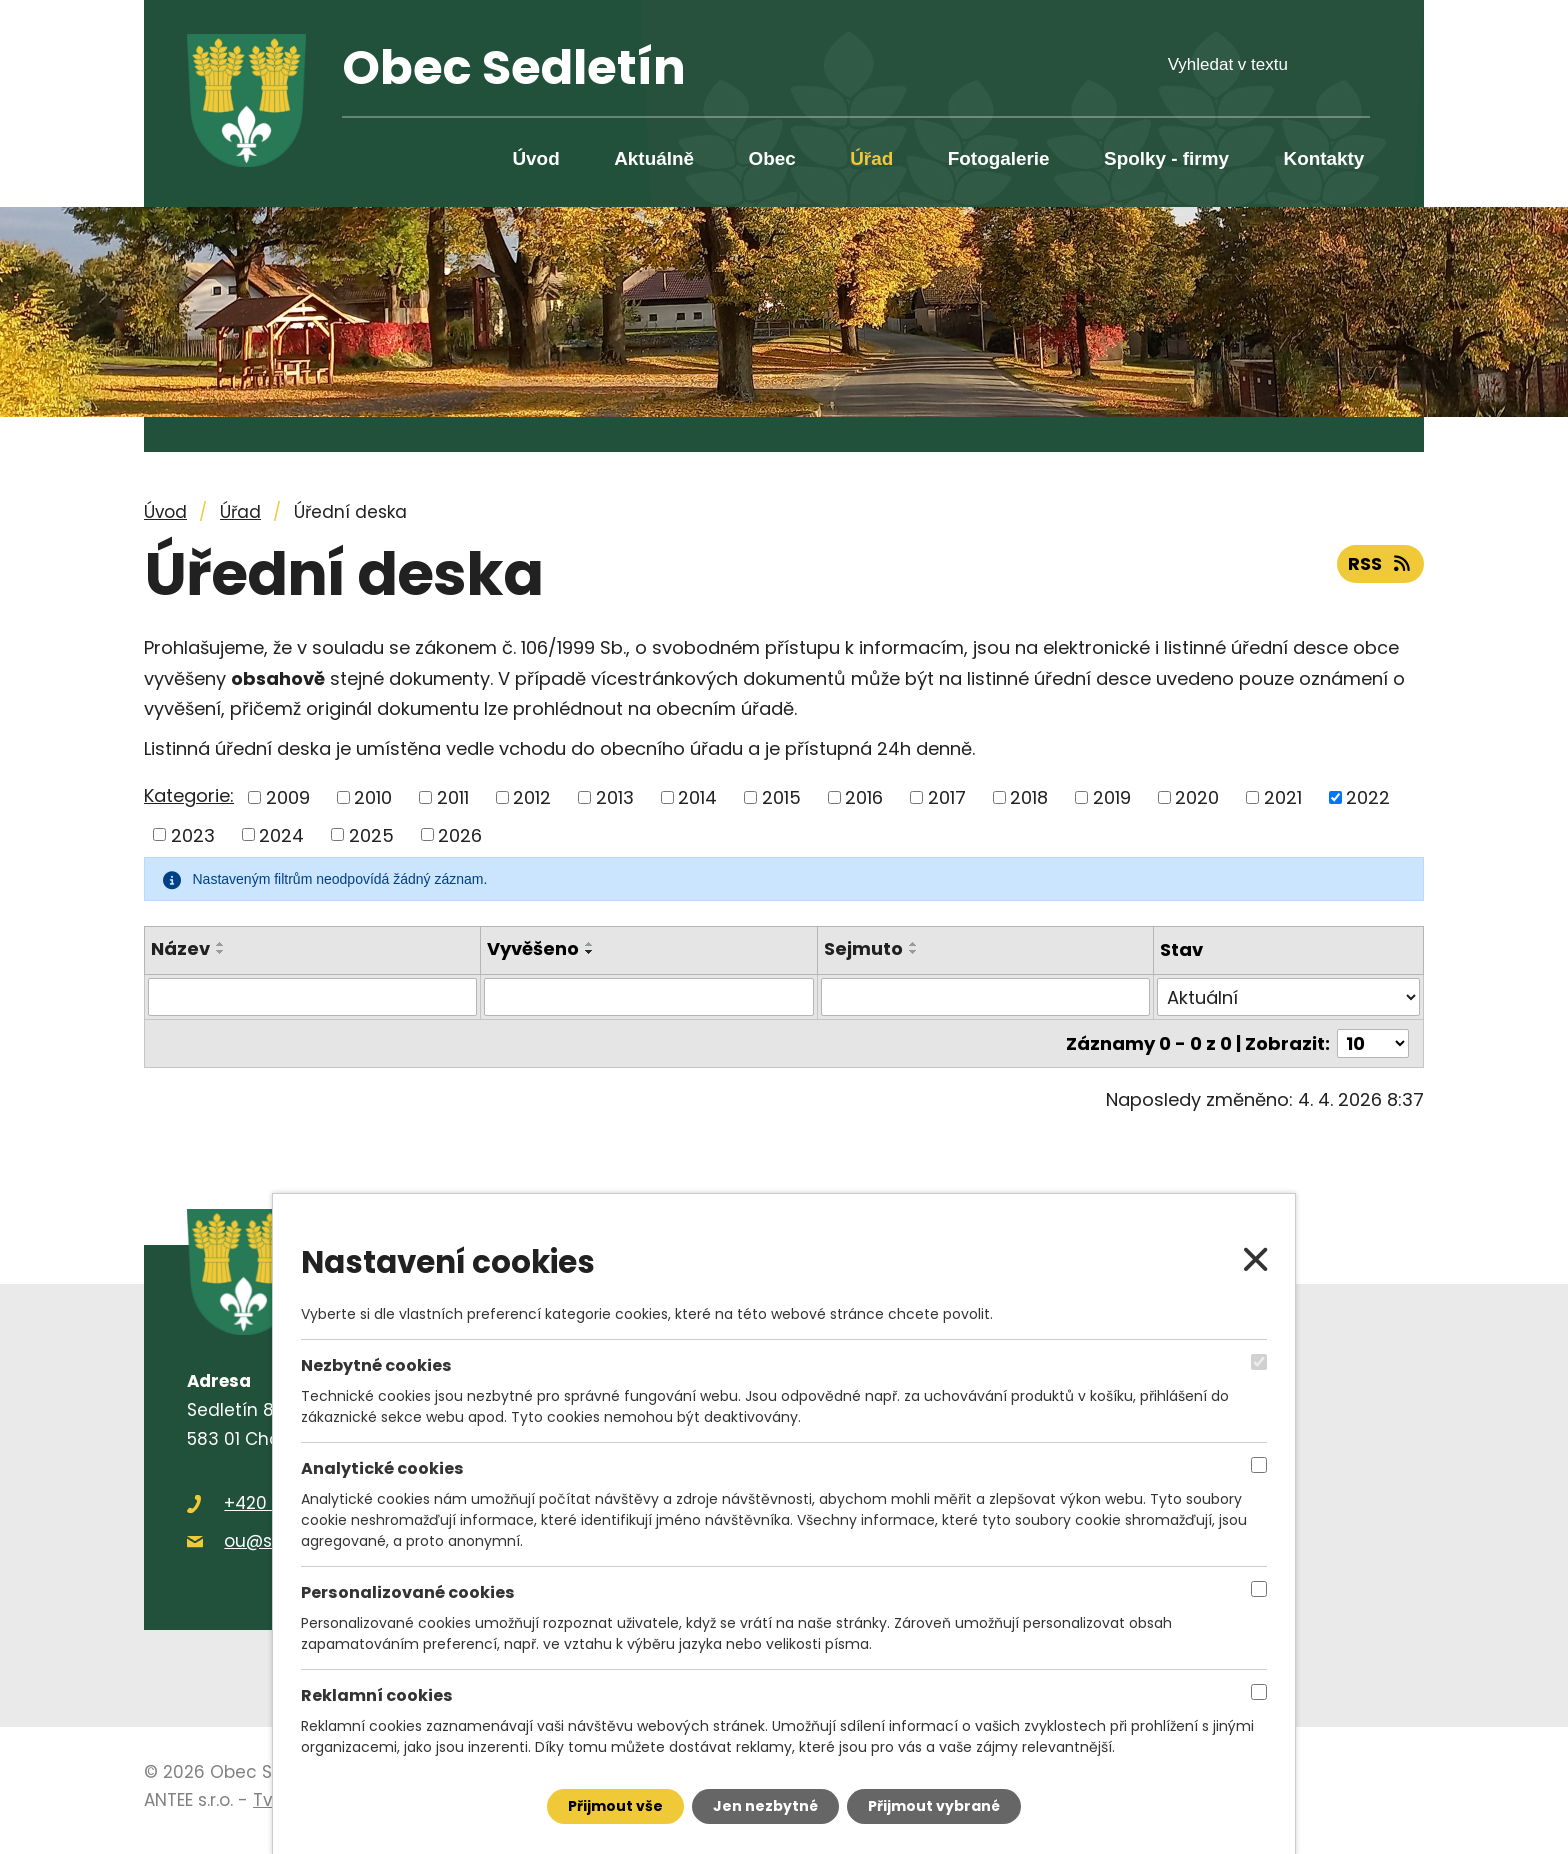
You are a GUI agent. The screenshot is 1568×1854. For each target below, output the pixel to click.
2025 (371, 834)
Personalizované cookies (408, 1593)
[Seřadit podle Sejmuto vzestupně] (914, 944)
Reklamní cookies (377, 1696)
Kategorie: (189, 795)
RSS (1381, 563)
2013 (615, 797)
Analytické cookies (382, 1468)
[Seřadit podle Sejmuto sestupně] (914, 952)
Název (180, 948)
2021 (1283, 797)
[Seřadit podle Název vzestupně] (221, 944)
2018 (1029, 797)
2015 (781, 797)
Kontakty (1324, 158)
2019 (1112, 797)
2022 (1368, 797)
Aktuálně (654, 158)
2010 (373, 797)
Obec (771, 158)
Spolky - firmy (1166, 158)
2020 (1197, 797)
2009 (288, 797)
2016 (864, 797)
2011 (453, 797)
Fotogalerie (999, 158)
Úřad (871, 158)
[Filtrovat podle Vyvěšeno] (648, 997)
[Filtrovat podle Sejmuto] (985, 997)
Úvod (535, 158)
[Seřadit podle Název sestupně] (221, 952)
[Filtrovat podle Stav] (1288, 997)
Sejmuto (863, 948)
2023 (193, 834)
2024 (281, 834)
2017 (947, 797)
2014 (697, 797)
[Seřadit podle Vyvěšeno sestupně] (590, 952)
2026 (460, 834)
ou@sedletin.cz (289, 1541)
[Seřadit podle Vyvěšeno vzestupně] (590, 944)
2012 (532, 797)
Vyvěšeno (533, 948)
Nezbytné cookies (376, 1365)
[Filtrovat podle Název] (312, 997)
